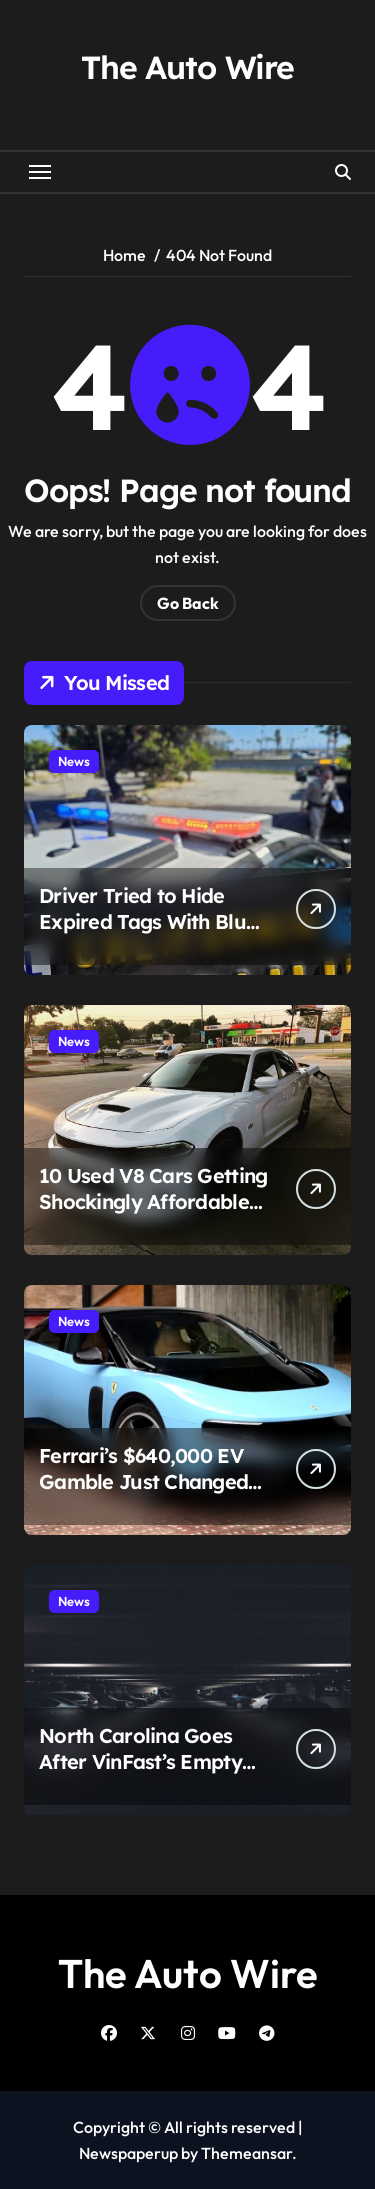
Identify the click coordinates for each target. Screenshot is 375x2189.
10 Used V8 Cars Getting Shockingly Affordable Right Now (153, 1201)
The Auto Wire (187, 67)
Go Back (188, 603)
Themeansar (246, 2153)
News (74, 761)
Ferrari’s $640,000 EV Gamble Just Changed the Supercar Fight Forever (143, 1494)
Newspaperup (128, 2153)
